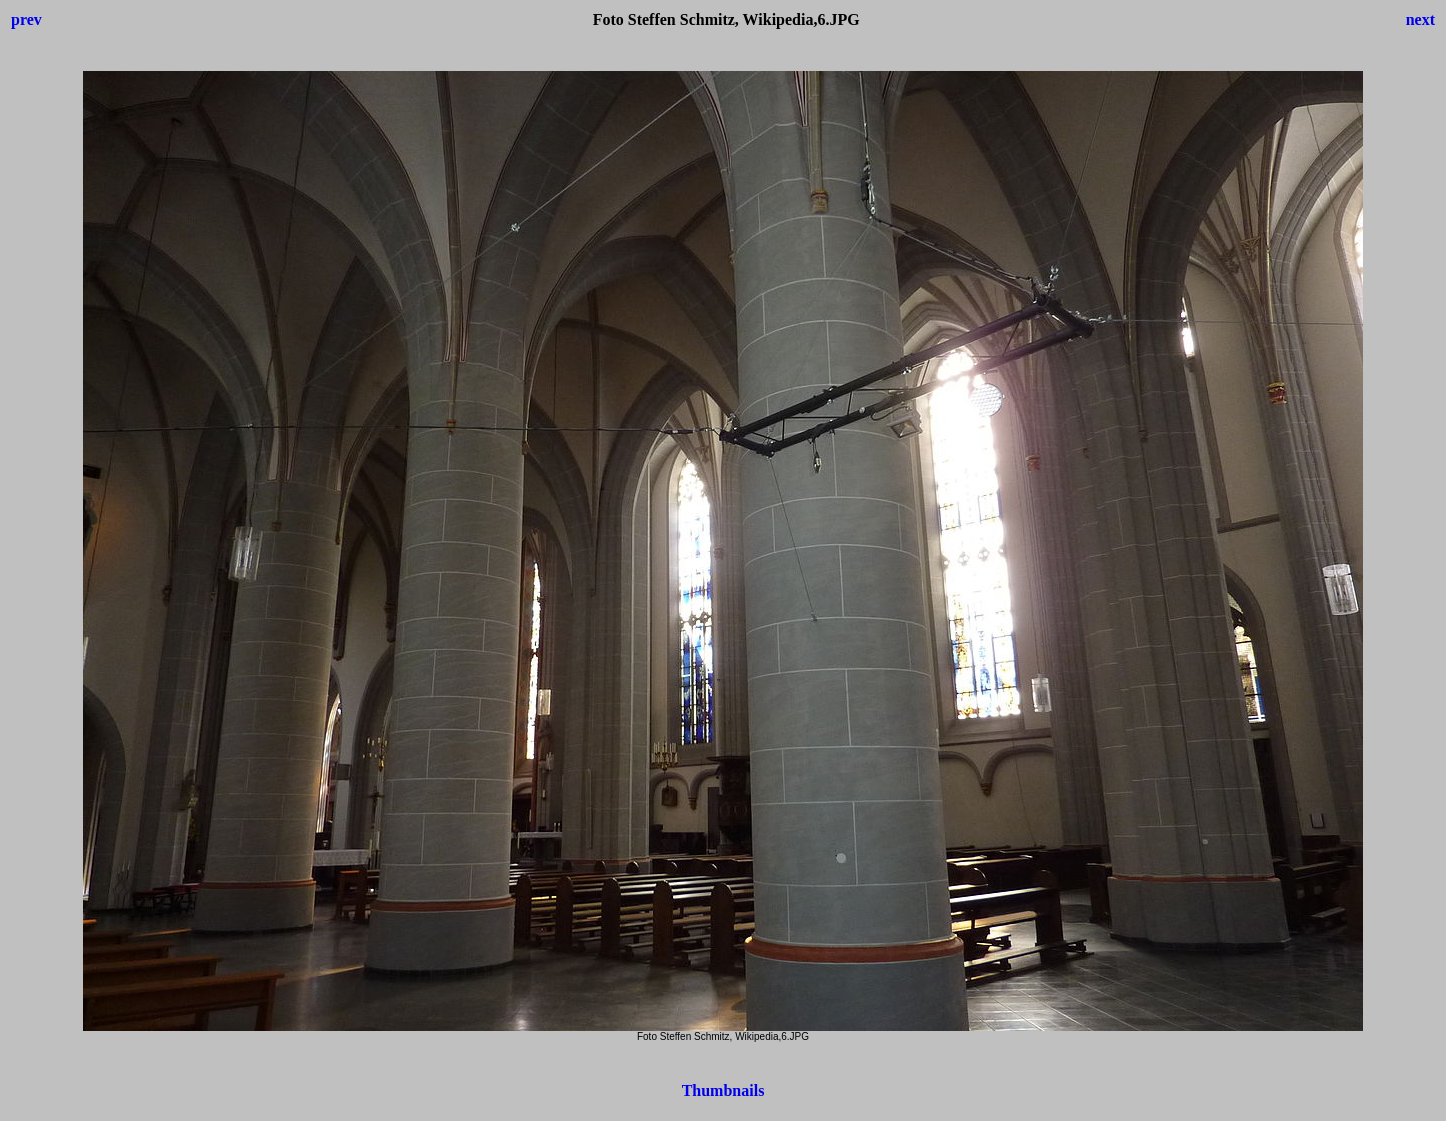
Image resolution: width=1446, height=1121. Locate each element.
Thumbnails (723, 1090)
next (1420, 19)
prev (26, 19)
